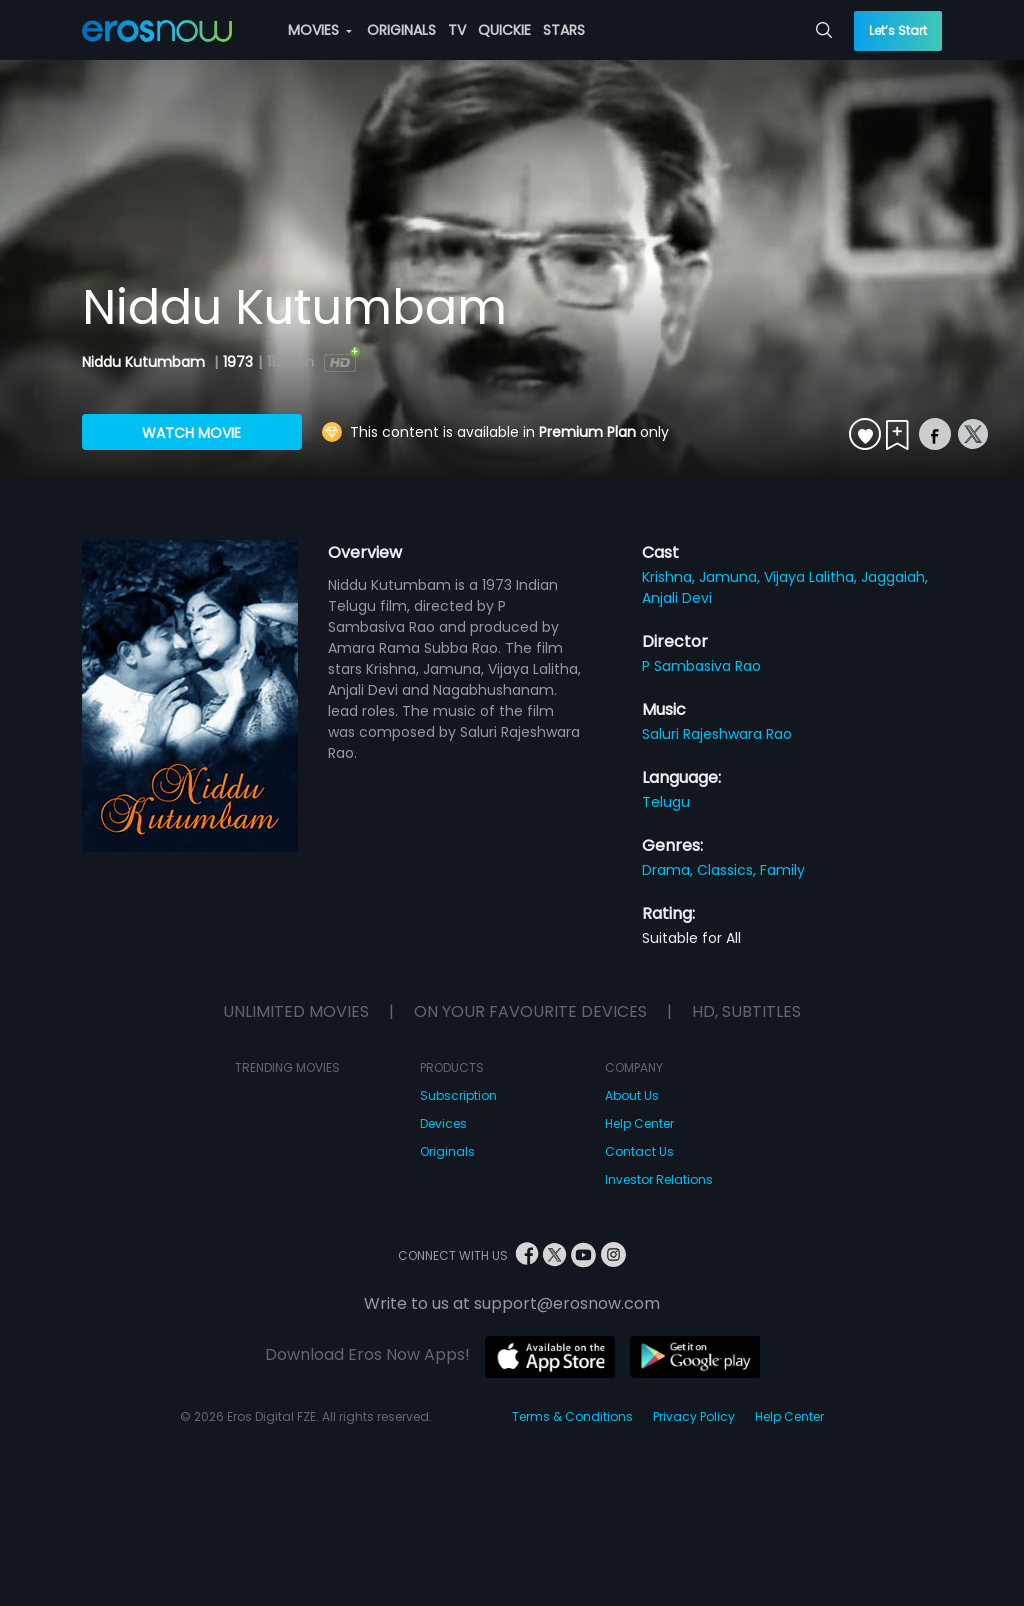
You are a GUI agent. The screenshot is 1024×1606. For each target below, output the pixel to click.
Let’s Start (898, 30)
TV (457, 30)
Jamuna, (731, 577)
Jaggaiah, (894, 577)
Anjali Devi (677, 598)
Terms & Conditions (572, 1416)
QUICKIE (504, 30)
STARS (564, 30)
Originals (447, 1151)
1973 (238, 362)
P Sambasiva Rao (701, 666)
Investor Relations (659, 1179)
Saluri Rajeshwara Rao (717, 734)
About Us (632, 1095)
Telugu (666, 802)
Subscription (458, 1095)
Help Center (639, 1123)
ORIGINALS (401, 30)
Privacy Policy (694, 1416)
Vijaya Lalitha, (812, 577)
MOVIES (320, 30)
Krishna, (670, 577)
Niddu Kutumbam (145, 362)
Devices (443, 1123)
